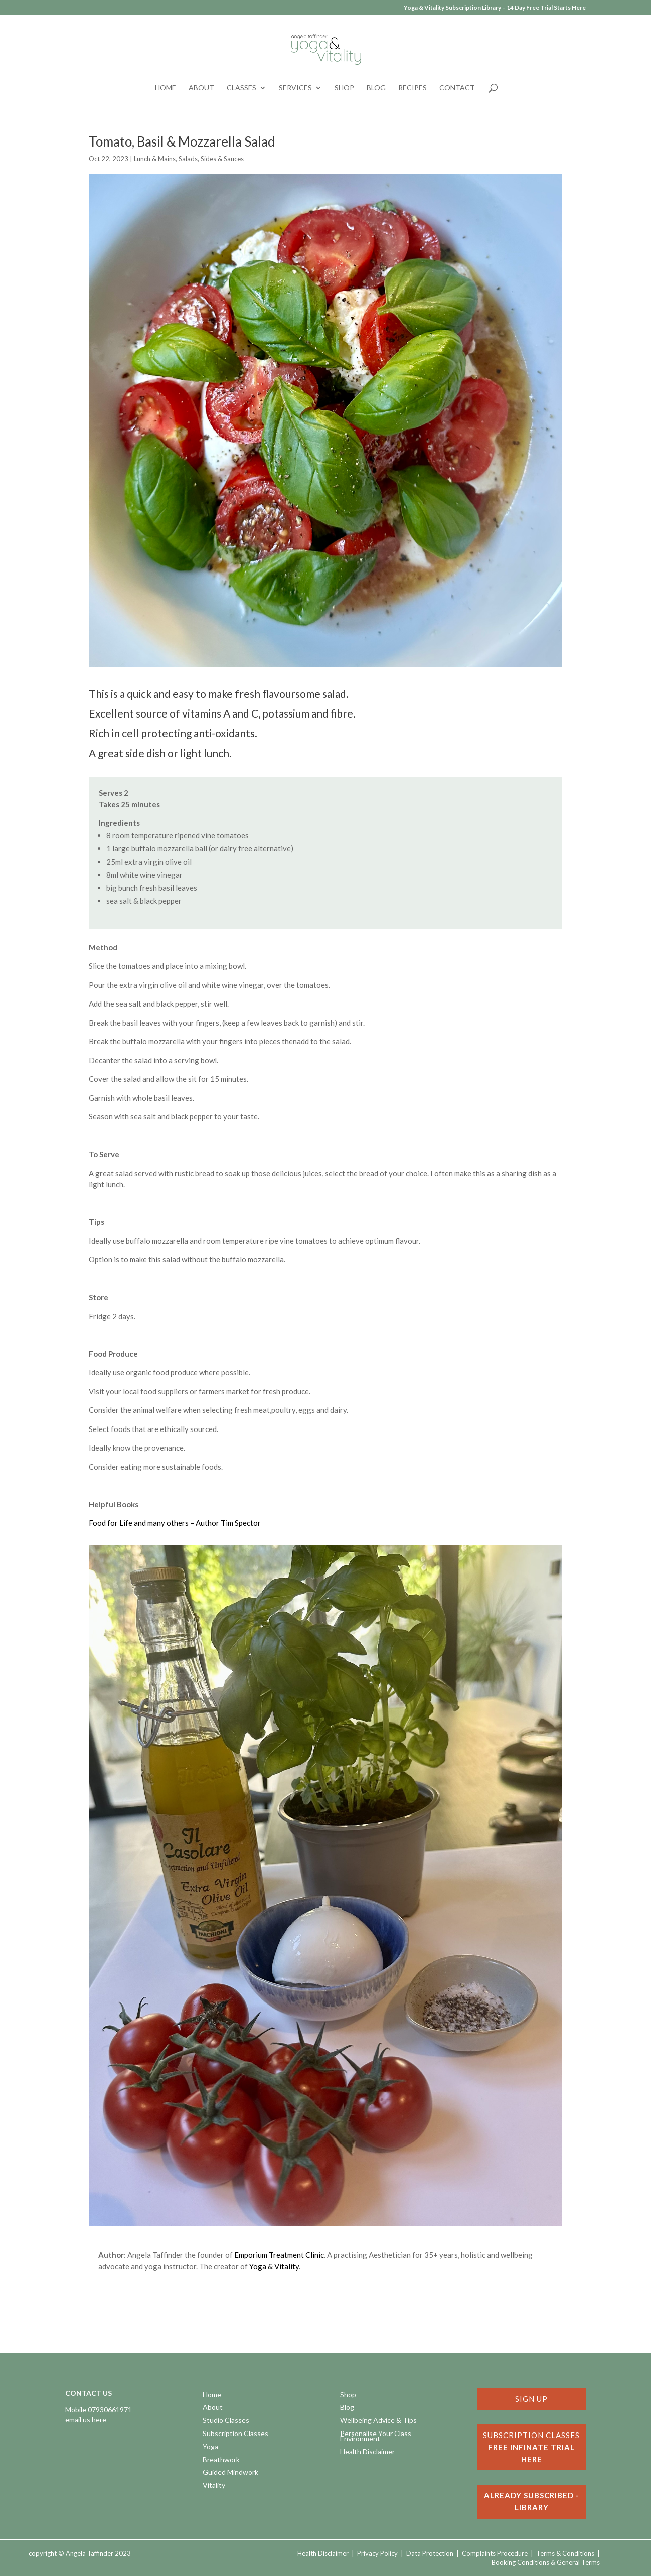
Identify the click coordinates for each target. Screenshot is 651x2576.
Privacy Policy (377, 2553)
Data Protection (429, 2553)
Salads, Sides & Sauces (211, 159)
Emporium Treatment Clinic (279, 2254)
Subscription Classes (235, 2434)
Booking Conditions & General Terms (546, 2562)
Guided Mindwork (230, 2473)
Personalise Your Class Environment (375, 2437)
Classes (241, 88)
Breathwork (221, 2460)
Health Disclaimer (367, 2452)
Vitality (214, 2486)
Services (295, 88)
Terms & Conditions (565, 2553)
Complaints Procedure (495, 2553)
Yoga (210, 2447)
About (201, 88)
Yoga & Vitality (274, 2266)
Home (165, 88)
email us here (85, 2419)
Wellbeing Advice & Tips (378, 2421)
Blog (376, 88)
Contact (457, 88)
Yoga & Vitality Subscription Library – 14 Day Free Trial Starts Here (495, 8)
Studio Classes (226, 2421)
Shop (344, 88)
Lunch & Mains (155, 159)
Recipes (412, 88)
